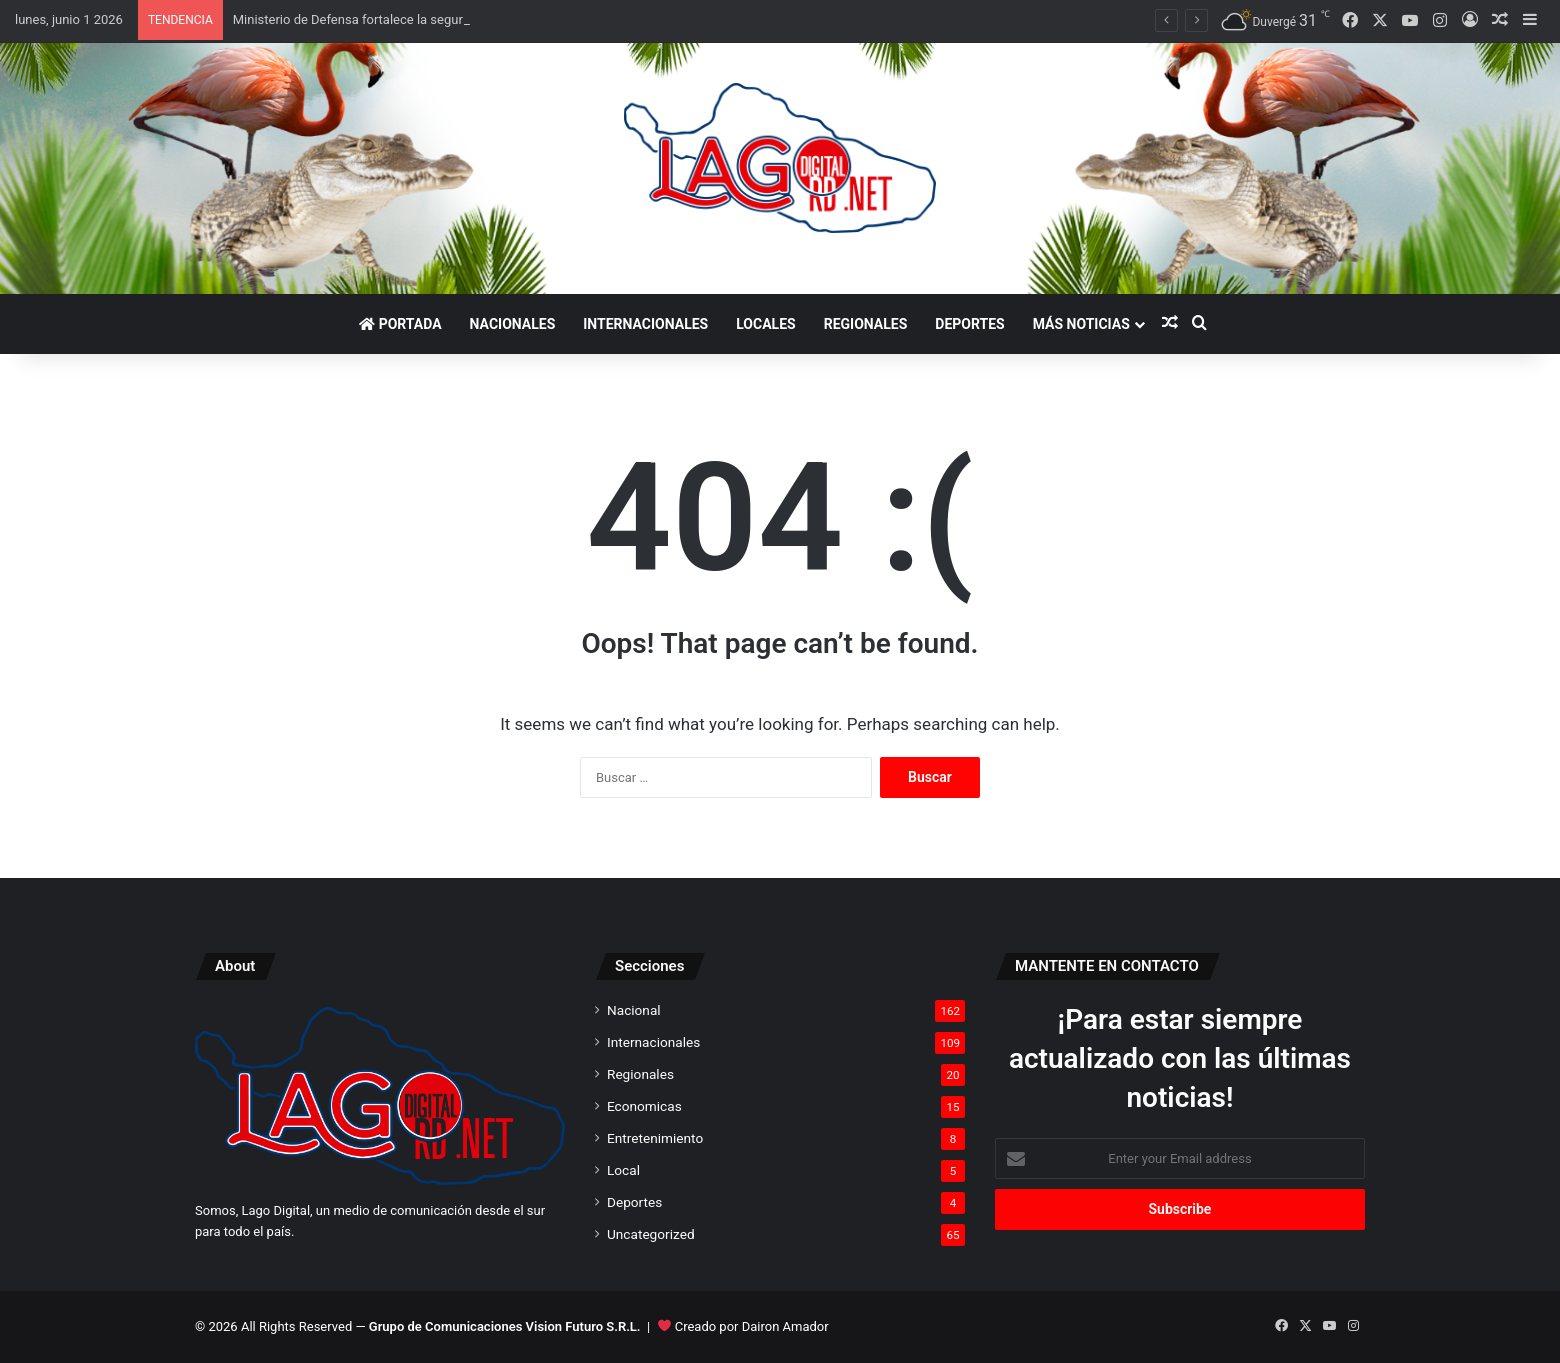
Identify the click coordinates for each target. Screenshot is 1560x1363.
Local (623, 1170)
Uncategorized (651, 1234)
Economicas (644, 1106)
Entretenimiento (655, 1138)
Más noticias (1081, 324)
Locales (765, 324)
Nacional (634, 1010)
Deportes (969, 324)
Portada (400, 324)
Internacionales (645, 324)
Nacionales (513, 324)
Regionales (866, 324)
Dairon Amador (785, 1326)
